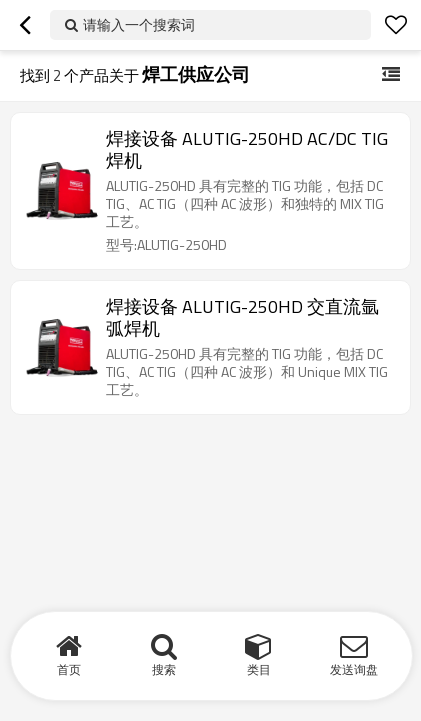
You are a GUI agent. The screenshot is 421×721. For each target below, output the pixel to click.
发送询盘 (354, 669)
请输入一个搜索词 (139, 24)
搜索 (164, 669)
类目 (259, 669)
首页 (69, 669)
